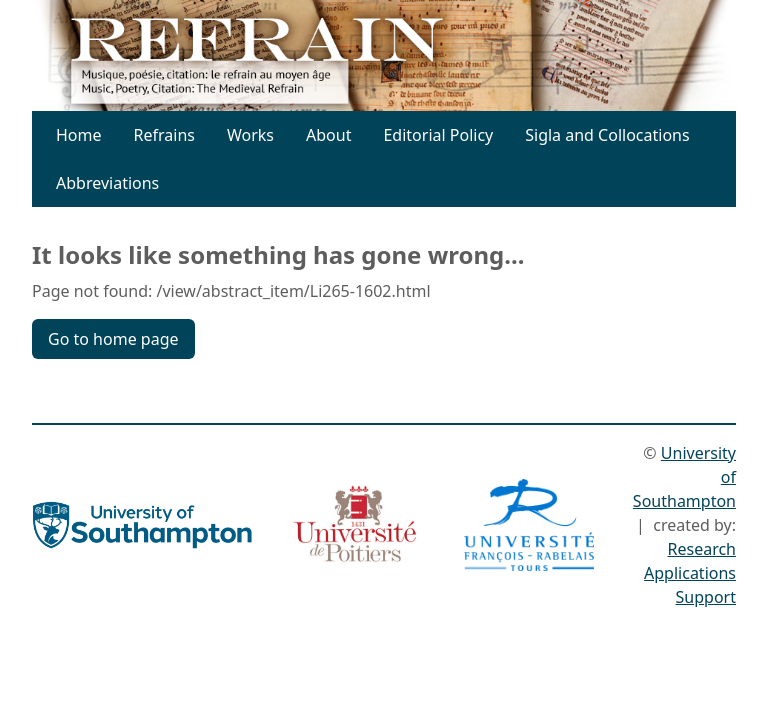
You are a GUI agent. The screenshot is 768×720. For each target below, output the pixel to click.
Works (250, 135)
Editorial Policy (438, 135)
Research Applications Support (690, 573)
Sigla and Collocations (607, 135)
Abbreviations (107, 183)
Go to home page (113, 339)
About (328, 135)
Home (79, 135)
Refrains (164, 135)
